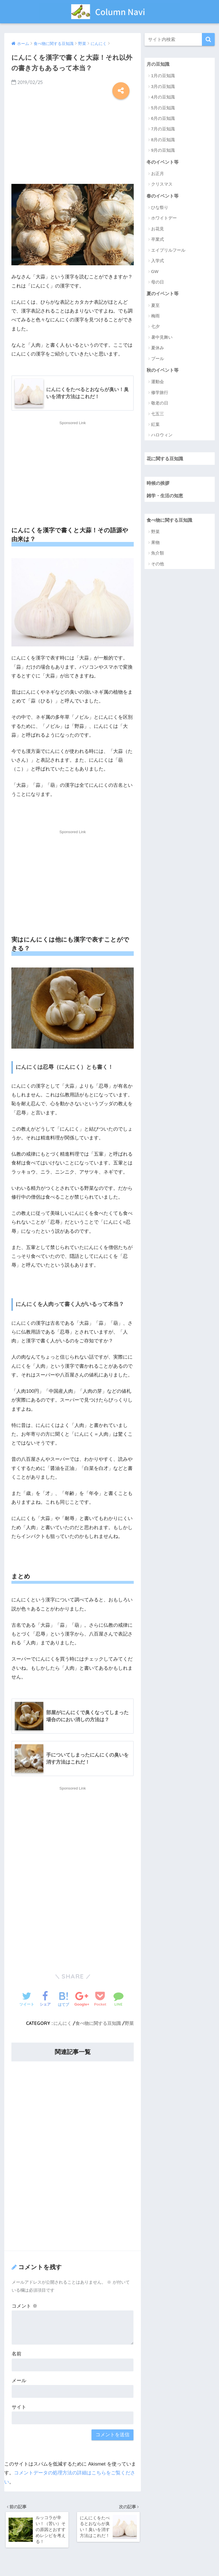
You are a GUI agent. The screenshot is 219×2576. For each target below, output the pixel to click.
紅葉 (155, 425)
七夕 (155, 327)
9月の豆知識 (163, 150)
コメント (24, 2306)
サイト (19, 2407)
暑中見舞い (162, 337)
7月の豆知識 (163, 129)
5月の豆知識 (163, 107)
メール (19, 2381)
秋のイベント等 (164, 370)
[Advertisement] (72, 139)
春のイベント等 (164, 196)
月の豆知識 (159, 64)
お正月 (157, 173)
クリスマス (162, 184)
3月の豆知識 (163, 86)
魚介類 (157, 554)
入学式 (157, 261)
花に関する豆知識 (166, 459)
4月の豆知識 (163, 97)
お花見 (157, 229)
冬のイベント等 (164, 162)
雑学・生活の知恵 (166, 496)
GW (155, 271)
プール (157, 359)
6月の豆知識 (163, 118)
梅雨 (155, 316)
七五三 (157, 414)
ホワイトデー (164, 218)
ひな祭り (159, 208)
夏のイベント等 (164, 294)
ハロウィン (162, 435)
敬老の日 (159, 403)
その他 (157, 565)
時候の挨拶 (159, 483)
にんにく (62, 2023)
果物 (155, 543)
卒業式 (157, 239)
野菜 (129, 2023)
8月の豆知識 (163, 139)
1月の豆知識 (163, 75)
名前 (16, 2354)
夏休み (157, 348)
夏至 (155, 305)
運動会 (157, 382)
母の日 (157, 282)
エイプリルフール (168, 250)
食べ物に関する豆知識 (98, 2023)
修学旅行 (159, 393)
